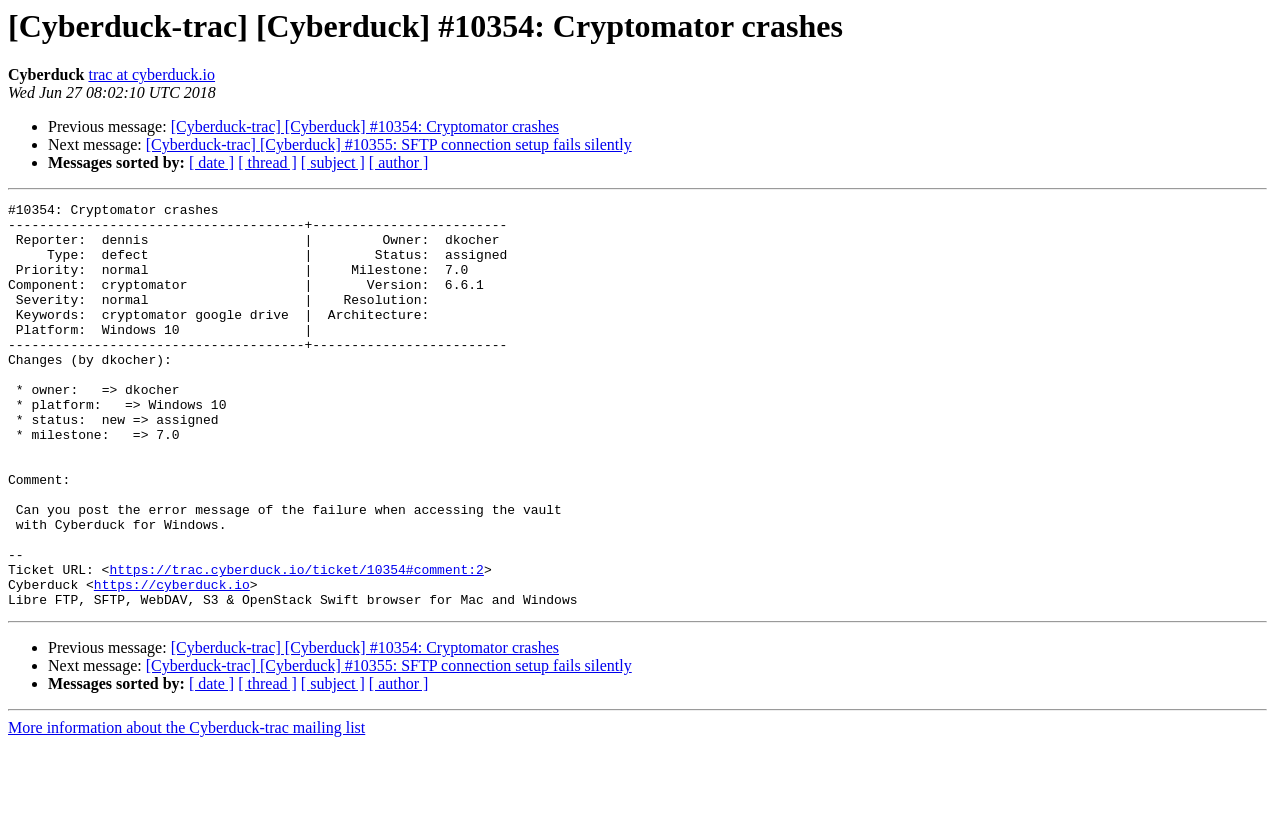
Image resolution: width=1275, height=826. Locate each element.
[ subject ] (333, 162)
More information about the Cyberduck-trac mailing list (186, 808)
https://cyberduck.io (172, 662)
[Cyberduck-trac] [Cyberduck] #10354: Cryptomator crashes (365, 126)
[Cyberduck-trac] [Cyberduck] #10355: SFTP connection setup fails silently (389, 144)
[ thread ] (267, 162)
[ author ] (399, 162)
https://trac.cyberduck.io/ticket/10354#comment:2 (296, 644)
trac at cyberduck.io (151, 74)
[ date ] (211, 162)
